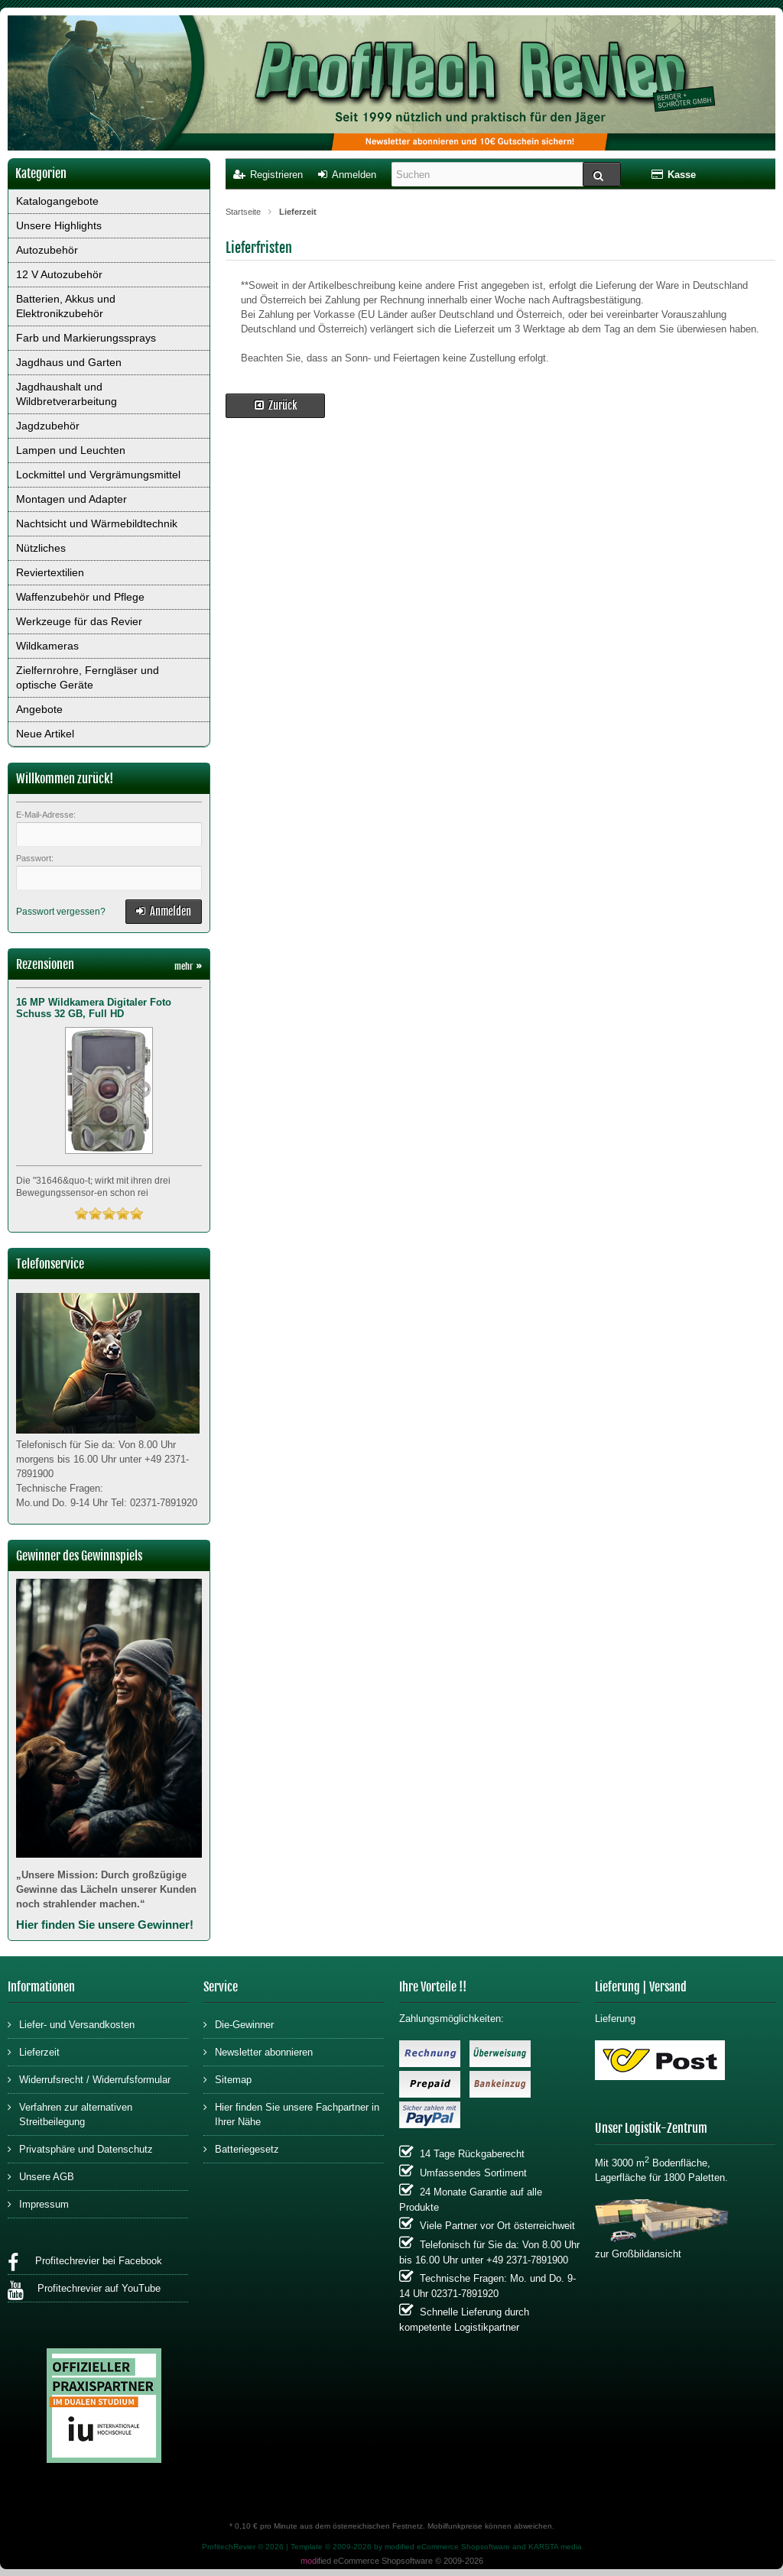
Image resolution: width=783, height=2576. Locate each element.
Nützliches (41, 548)
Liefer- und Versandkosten (71, 2023)
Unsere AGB (41, 2175)
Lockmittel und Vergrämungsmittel (98, 474)
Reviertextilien (50, 572)
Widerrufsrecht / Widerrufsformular (89, 2078)
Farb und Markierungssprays (86, 338)
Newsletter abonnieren (258, 2051)
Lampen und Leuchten (70, 450)
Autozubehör (47, 250)
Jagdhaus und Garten (69, 362)
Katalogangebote (57, 201)
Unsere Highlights (59, 225)
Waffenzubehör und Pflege (80, 597)
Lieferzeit (34, 2051)
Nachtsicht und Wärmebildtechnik (96, 523)
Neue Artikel (45, 733)
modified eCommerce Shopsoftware (447, 2546)
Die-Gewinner (238, 2023)
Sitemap (227, 2078)
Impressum (38, 2203)
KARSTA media (555, 2546)
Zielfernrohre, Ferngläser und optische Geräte (87, 677)
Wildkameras (47, 646)
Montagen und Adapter (71, 499)
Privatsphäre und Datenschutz (80, 2148)
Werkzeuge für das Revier (79, 621)
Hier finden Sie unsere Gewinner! (104, 1924)
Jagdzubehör (48, 426)
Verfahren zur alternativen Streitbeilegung (70, 2113)
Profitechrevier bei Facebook (85, 2263)
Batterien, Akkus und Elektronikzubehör (65, 306)
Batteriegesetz (241, 2148)
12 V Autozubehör (59, 274)
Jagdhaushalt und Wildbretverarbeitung (66, 394)
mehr (188, 966)
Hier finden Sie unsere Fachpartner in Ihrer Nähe (291, 2113)
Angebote (39, 709)
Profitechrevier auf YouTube (84, 2290)
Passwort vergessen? (61, 911)
